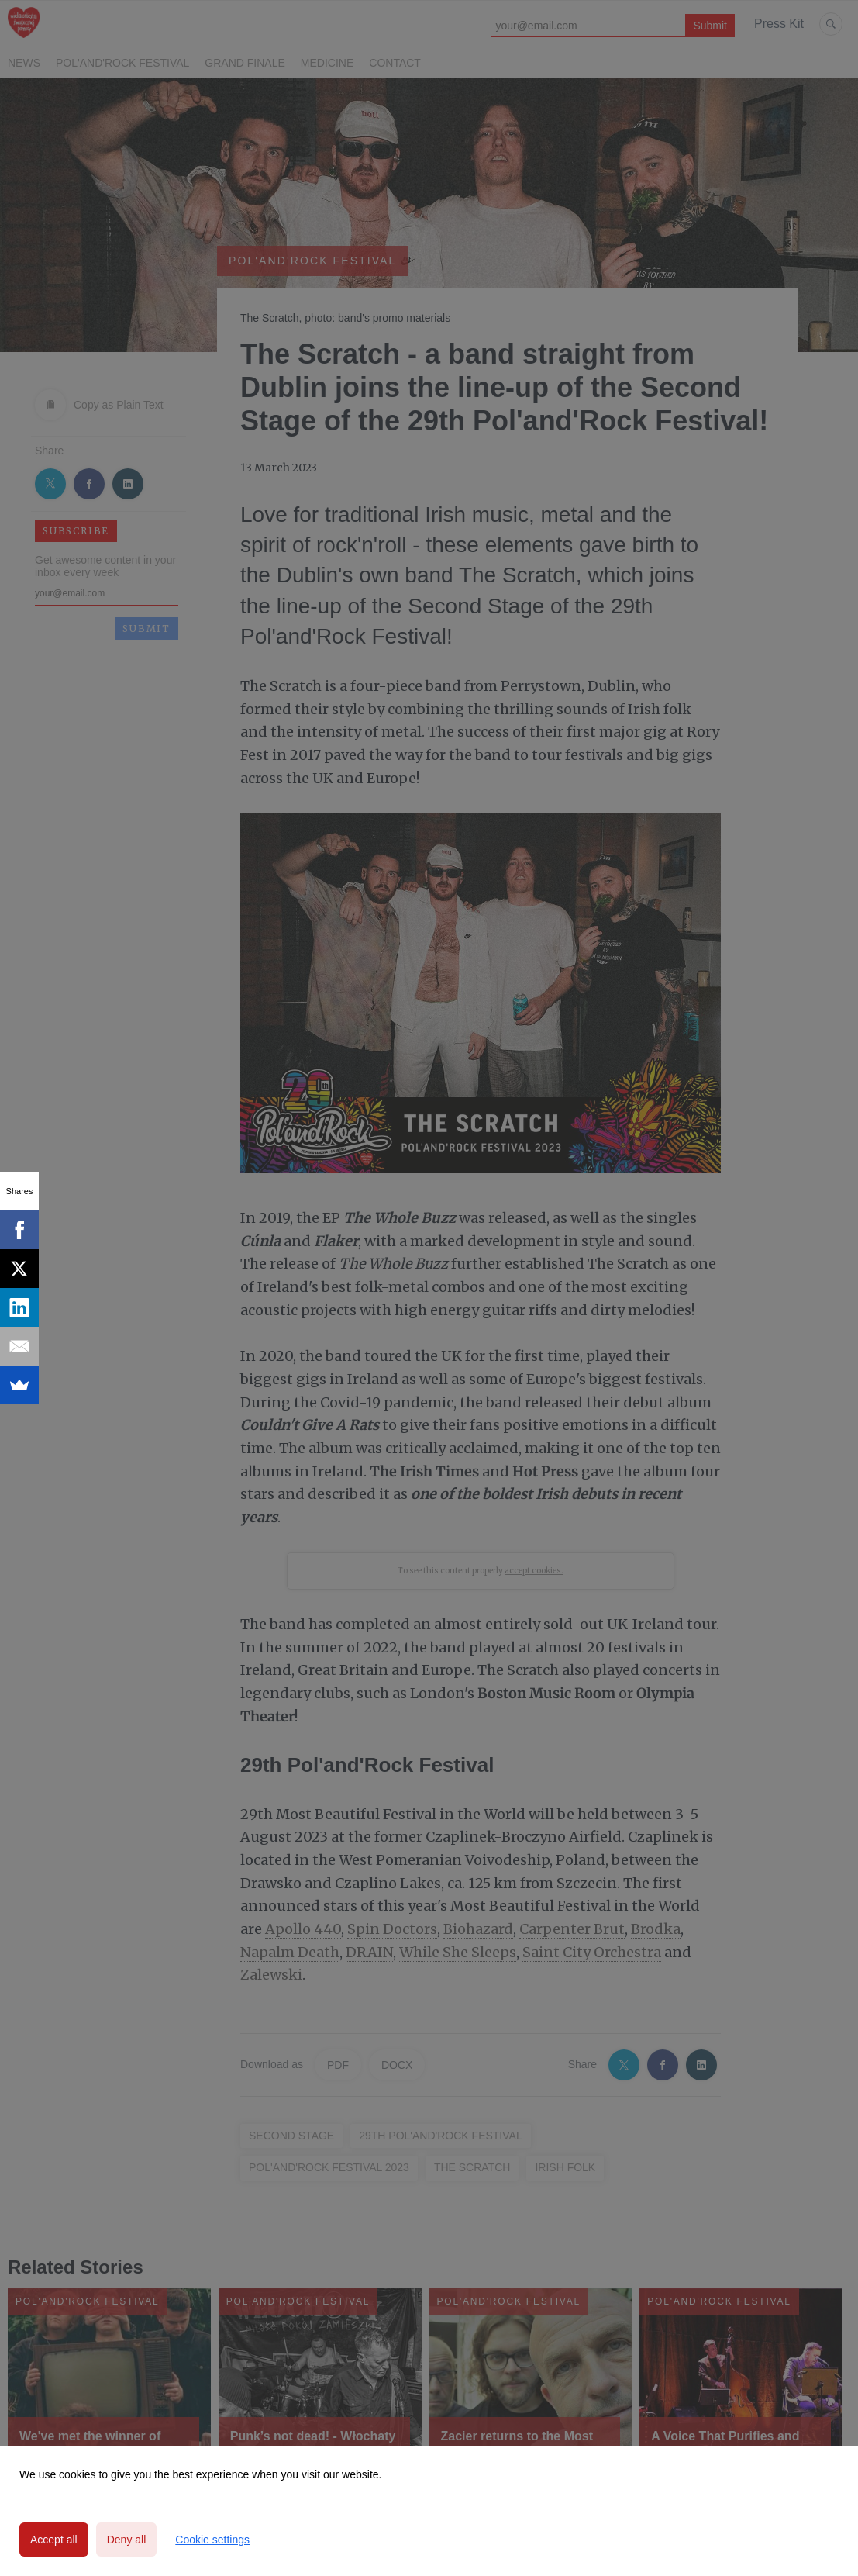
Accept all (54, 2539)
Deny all (126, 2539)
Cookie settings (212, 2539)
